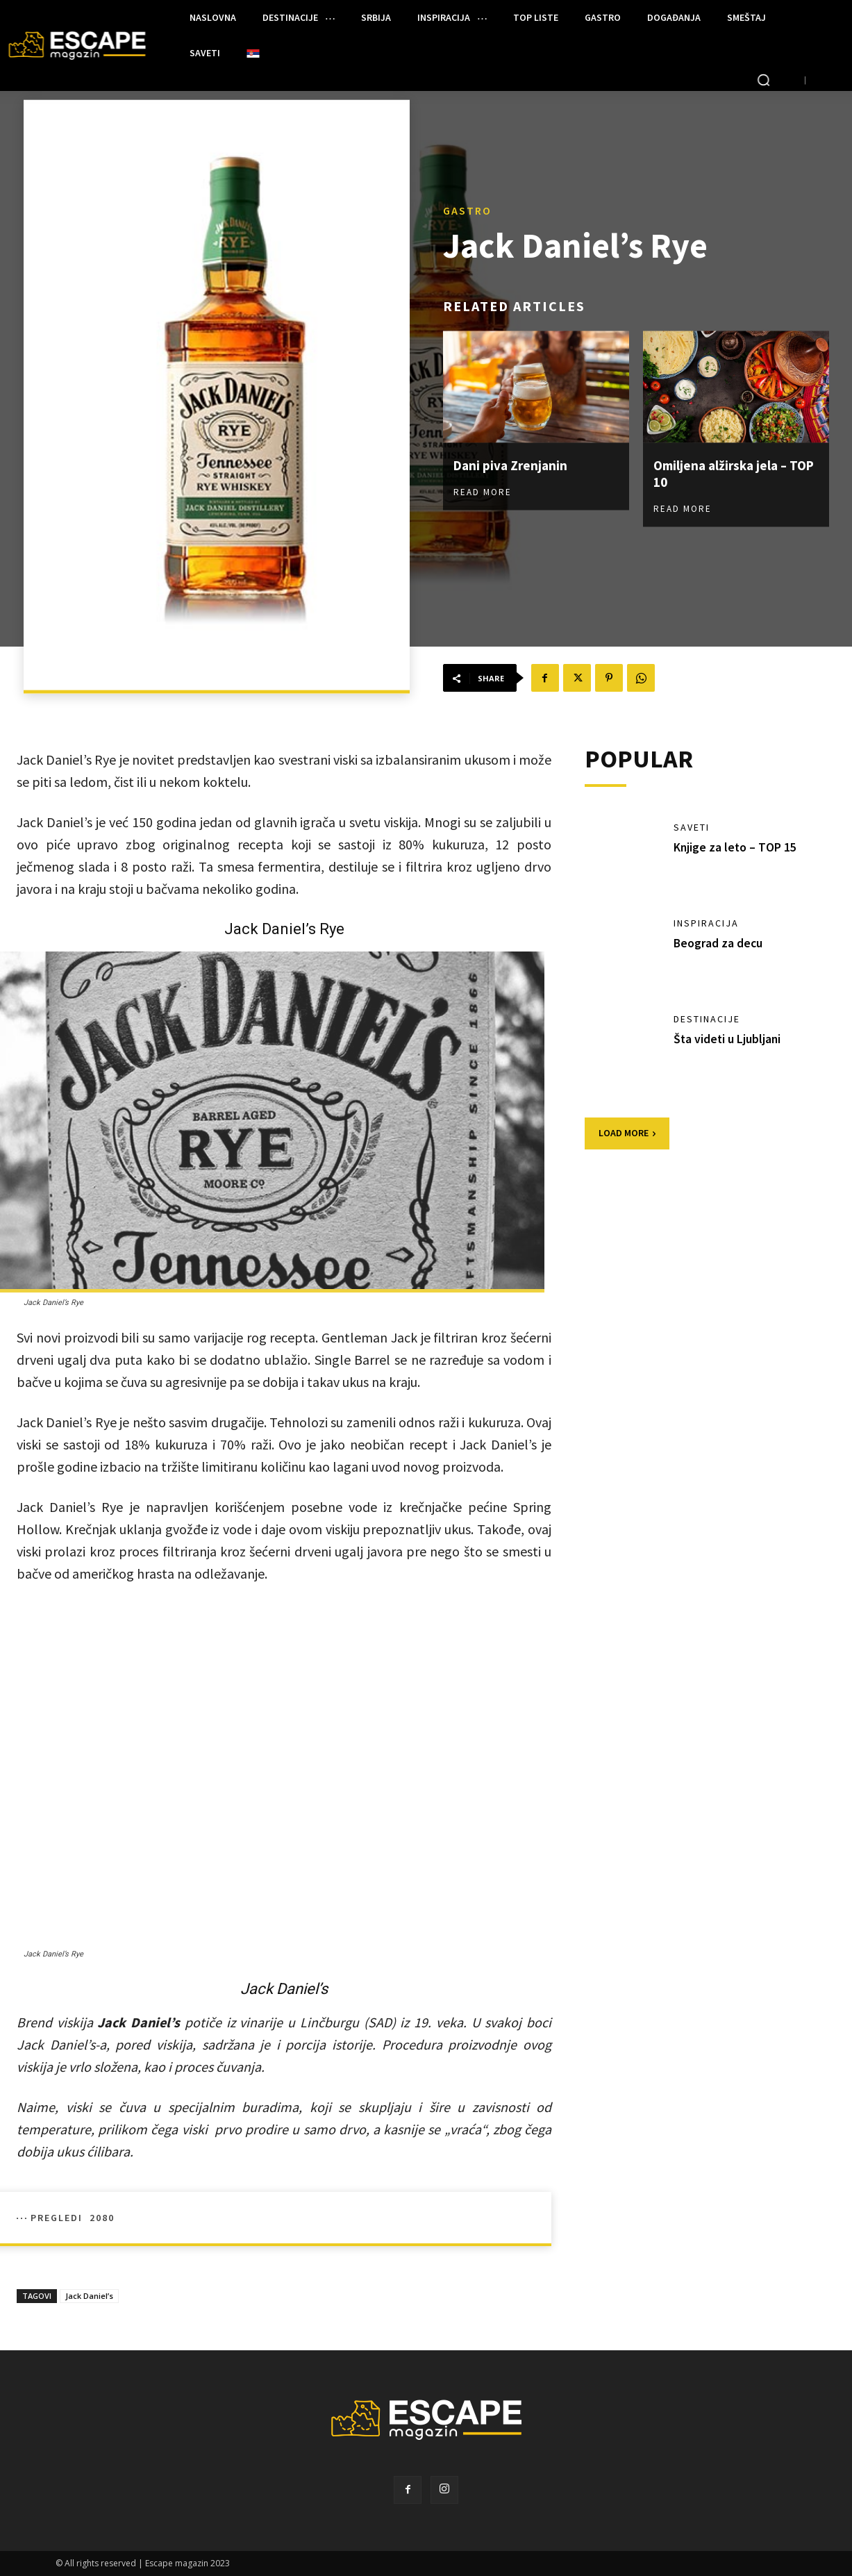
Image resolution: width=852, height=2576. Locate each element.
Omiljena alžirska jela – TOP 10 (723, 473)
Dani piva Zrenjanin (512, 464)
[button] (763, 80)
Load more (627, 1133)
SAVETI (692, 827)
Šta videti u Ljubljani (728, 1039)
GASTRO (467, 209)
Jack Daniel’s (89, 2296)
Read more (482, 491)
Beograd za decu (719, 943)
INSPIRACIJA (706, 923)
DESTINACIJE (707, 1019)
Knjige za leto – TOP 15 (736, 847)
